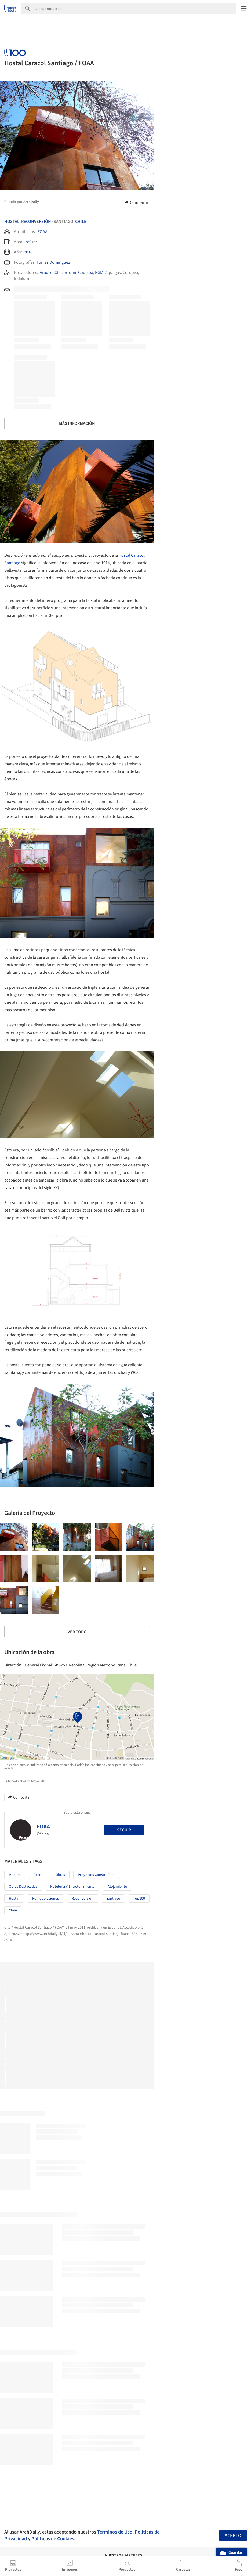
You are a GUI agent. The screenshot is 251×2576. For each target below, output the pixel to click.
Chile (80, 221)
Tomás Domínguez (53, 262)
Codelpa (85, 273)
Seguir (124, 1830)
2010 (28, 252)
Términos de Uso (114, 2531)
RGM (99, 273)
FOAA (43, 232)
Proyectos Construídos (96, 1875)
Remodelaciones (45, 1898)
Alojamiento (117, 1886)
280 (28, 242)
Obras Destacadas (23, 1886)
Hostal (11, 221)
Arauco (46, 273)
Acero (38, 1875)
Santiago (113, 1898)
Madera (15, 1875)
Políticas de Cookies (52, 2538)
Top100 (139, 1898)
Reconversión (36, 221)
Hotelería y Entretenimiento (72, 1886)
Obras (60, 1875)
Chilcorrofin (65, 273)
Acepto (233, 2535)
